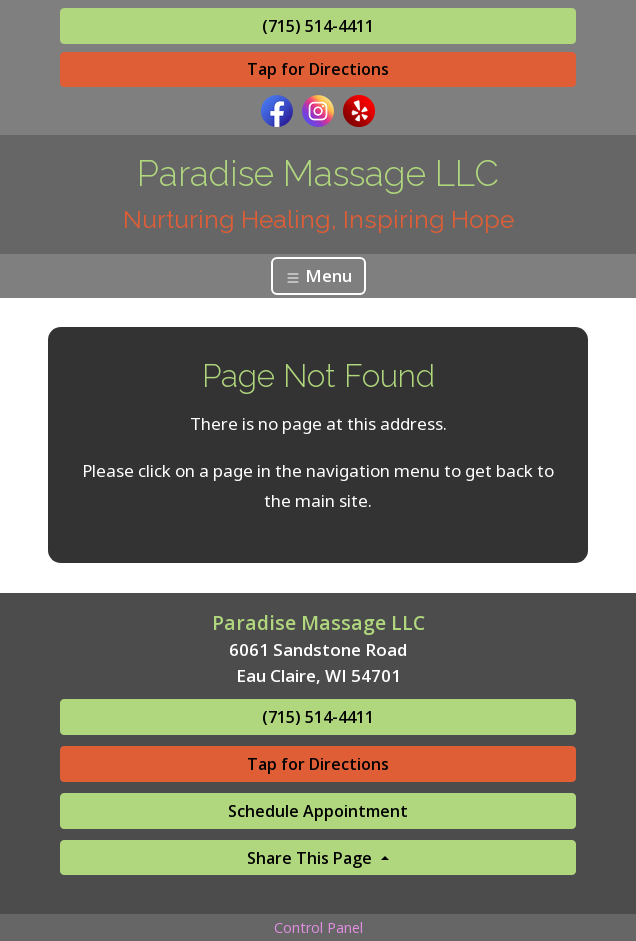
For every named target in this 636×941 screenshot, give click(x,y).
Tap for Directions (318, 69)
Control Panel (318, 927)
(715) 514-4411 (318, 26)
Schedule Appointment (318, 811)
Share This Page (311, 858)
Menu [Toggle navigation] (318, 275)
